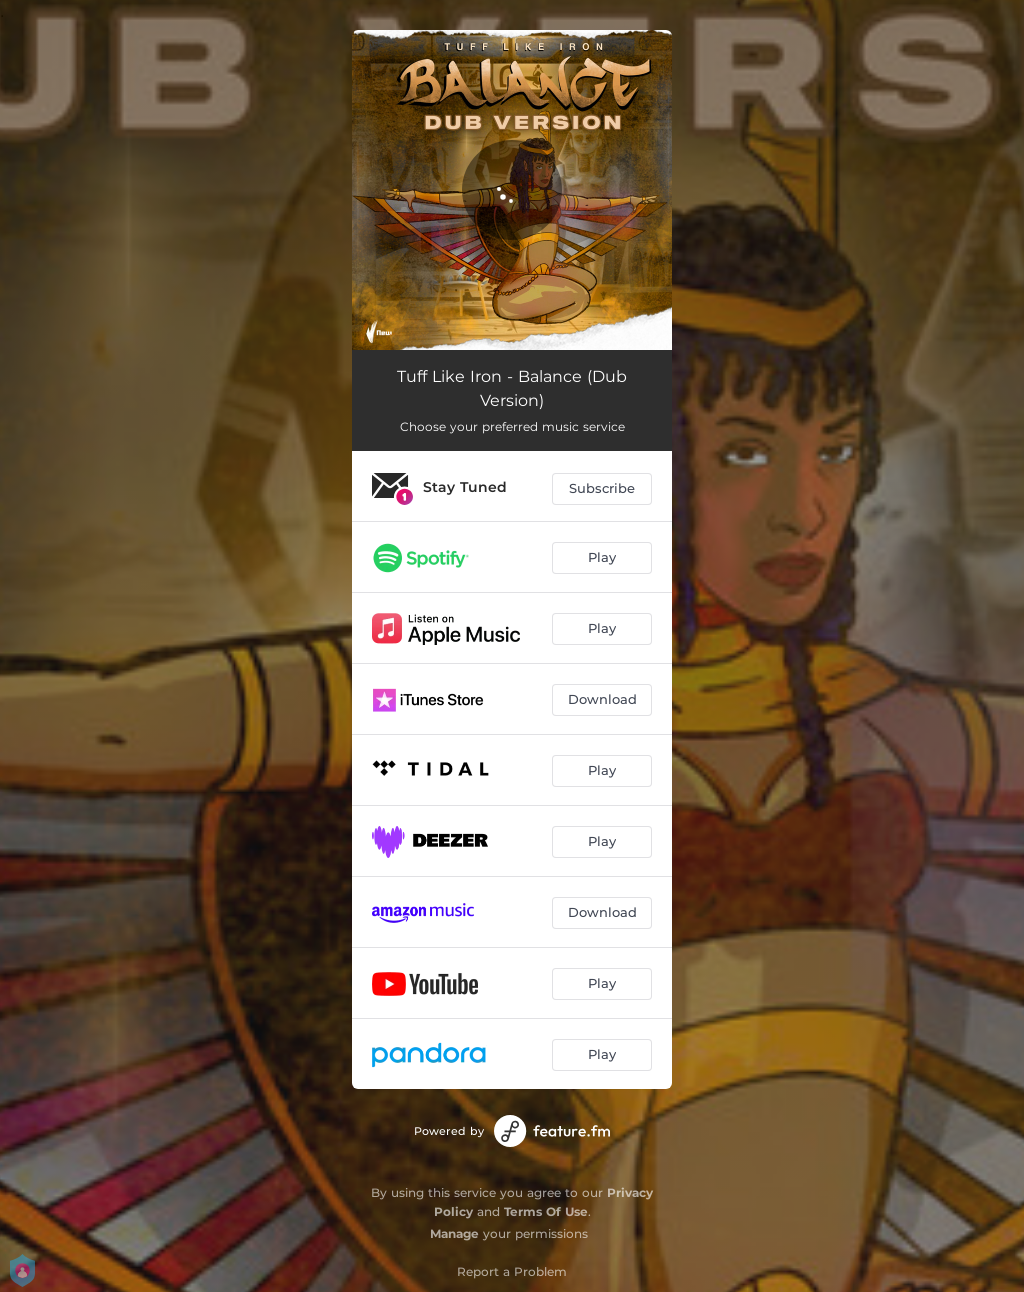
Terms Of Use (546, 1211)
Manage (454, 1233)
